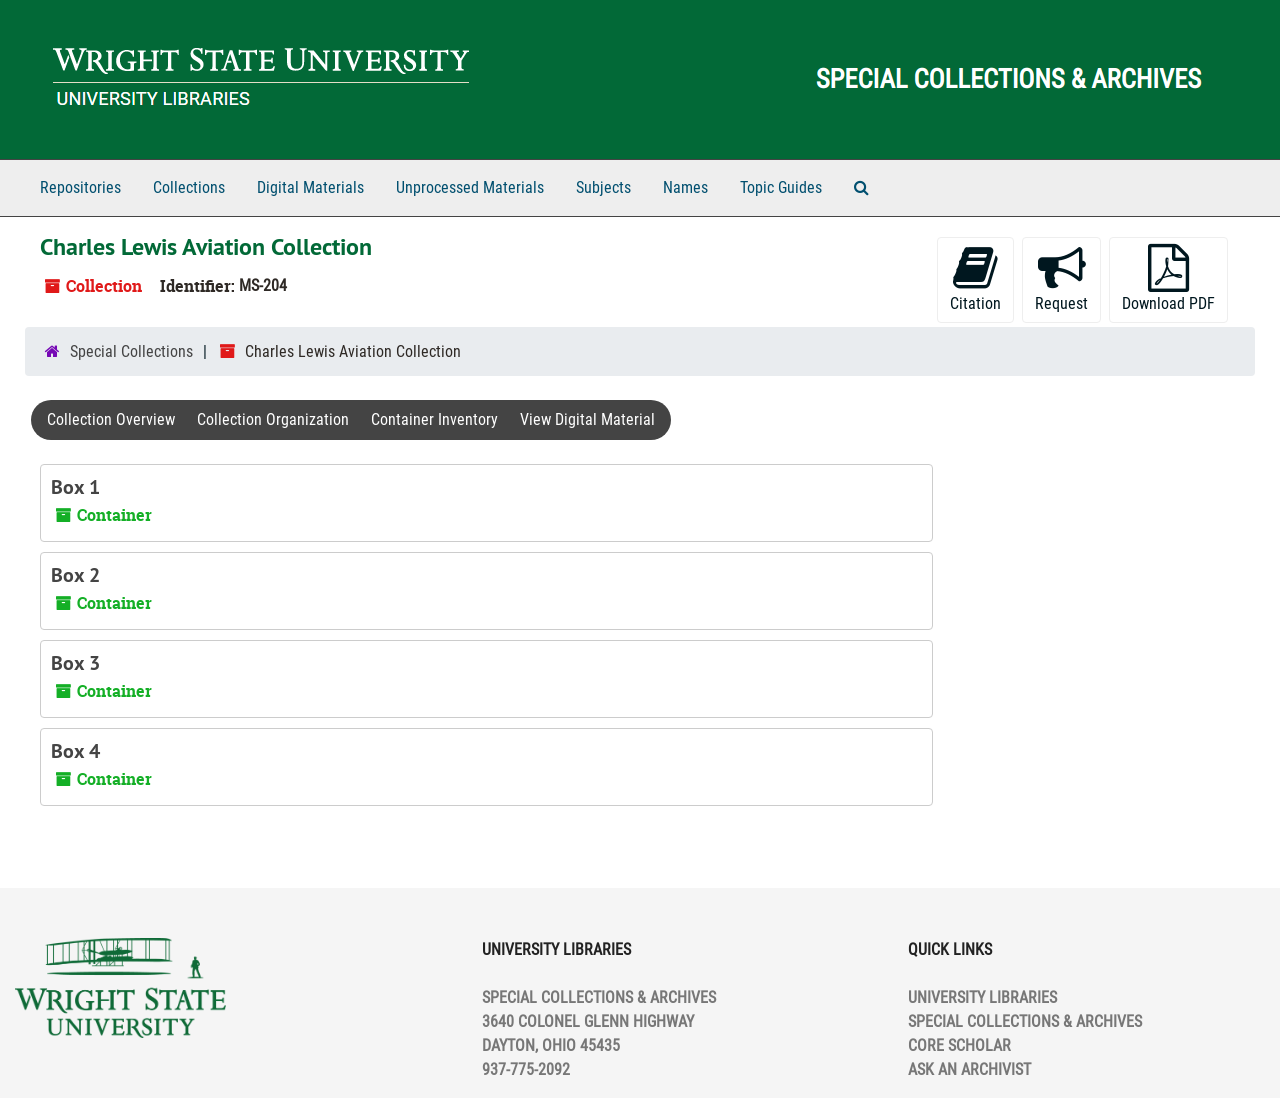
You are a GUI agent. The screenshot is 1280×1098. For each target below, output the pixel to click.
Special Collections (131, 351)
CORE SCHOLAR (959, 1045)
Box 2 (75, 575)
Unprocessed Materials (470, 187)
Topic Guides (781, 187)
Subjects (603, 187)
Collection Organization (273, 419)
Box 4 (75, 751)
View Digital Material (587, 419)
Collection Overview (111, 419)
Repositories (80, 187)
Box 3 (75, 663)
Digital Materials (310, 187)
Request (1061, 278)
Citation (975, 278)
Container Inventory (434, 419)
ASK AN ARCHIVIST (969, 1069)
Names (685, 187)
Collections (189, 187)
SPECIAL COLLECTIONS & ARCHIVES (1025, 1021)
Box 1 (75, 487)
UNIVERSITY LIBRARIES (982, 997)
